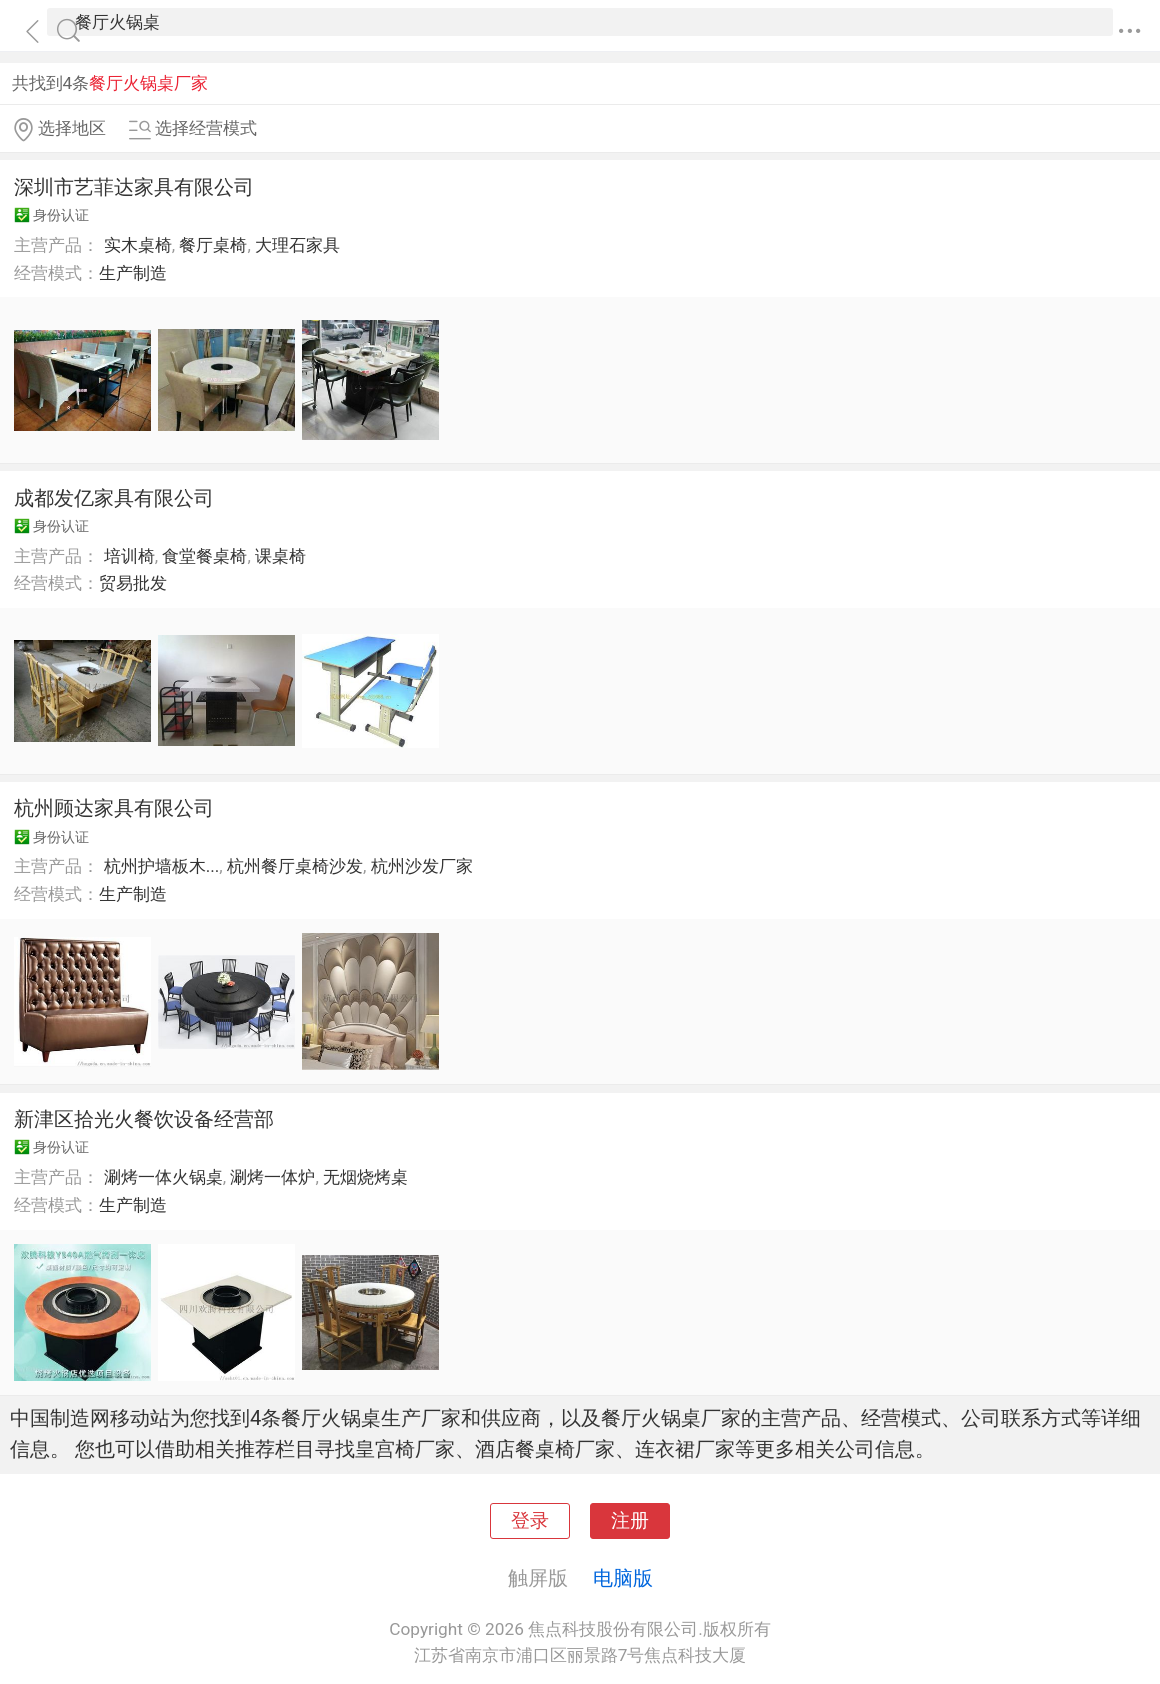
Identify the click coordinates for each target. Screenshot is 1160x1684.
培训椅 (129, 556)
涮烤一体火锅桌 (163, 1177)
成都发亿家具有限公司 (114, 498)
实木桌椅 (138, 245)
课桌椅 (280, 556)
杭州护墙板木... (162, 866)
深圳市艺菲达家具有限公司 (134, 187)
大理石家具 (297, 245)
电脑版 (623, 1578)
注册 (630, 1521)
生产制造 (133, 273)
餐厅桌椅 (213, 245)
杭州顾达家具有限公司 (114, 808)
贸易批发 (133, 583)
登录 (530, 1521)
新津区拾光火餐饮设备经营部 (144, 1119)
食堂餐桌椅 (204, 556)
